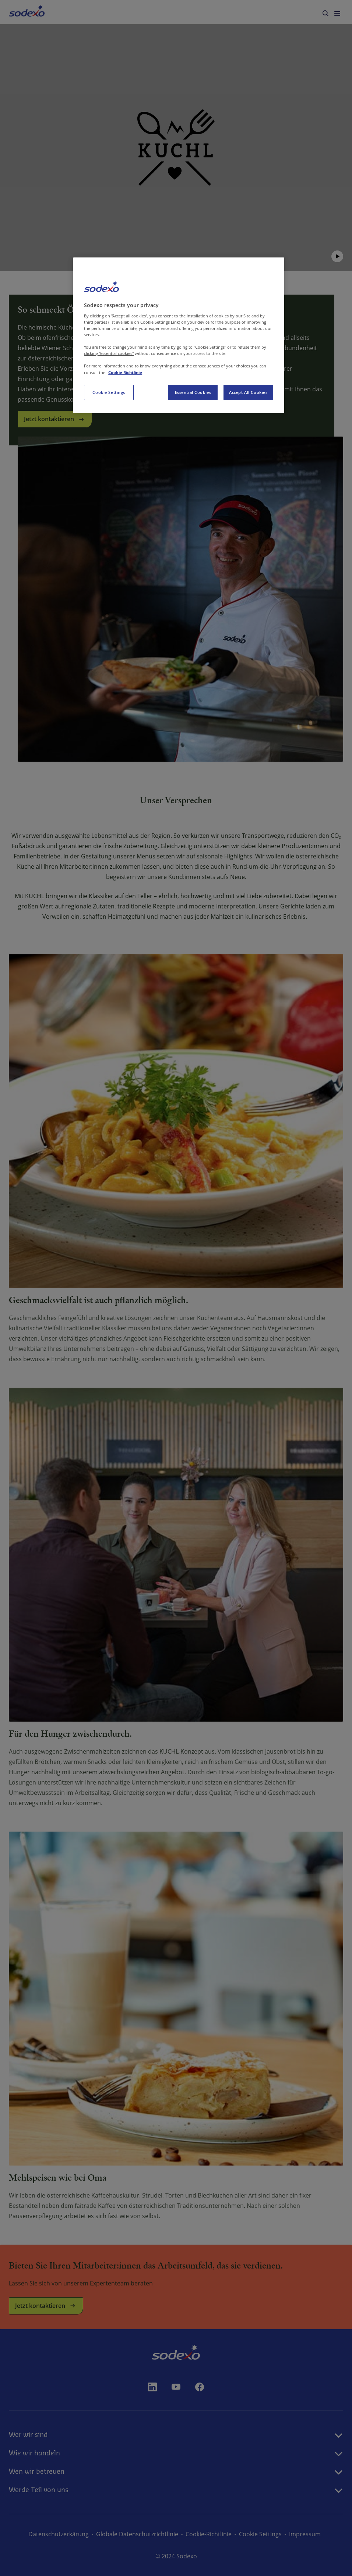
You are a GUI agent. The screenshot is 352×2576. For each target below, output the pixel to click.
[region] (178, 335)
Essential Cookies (193, 392)
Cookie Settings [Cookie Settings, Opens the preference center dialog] (108, 392)
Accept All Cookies (248, 392)
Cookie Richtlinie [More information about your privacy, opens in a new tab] (125, 372)
